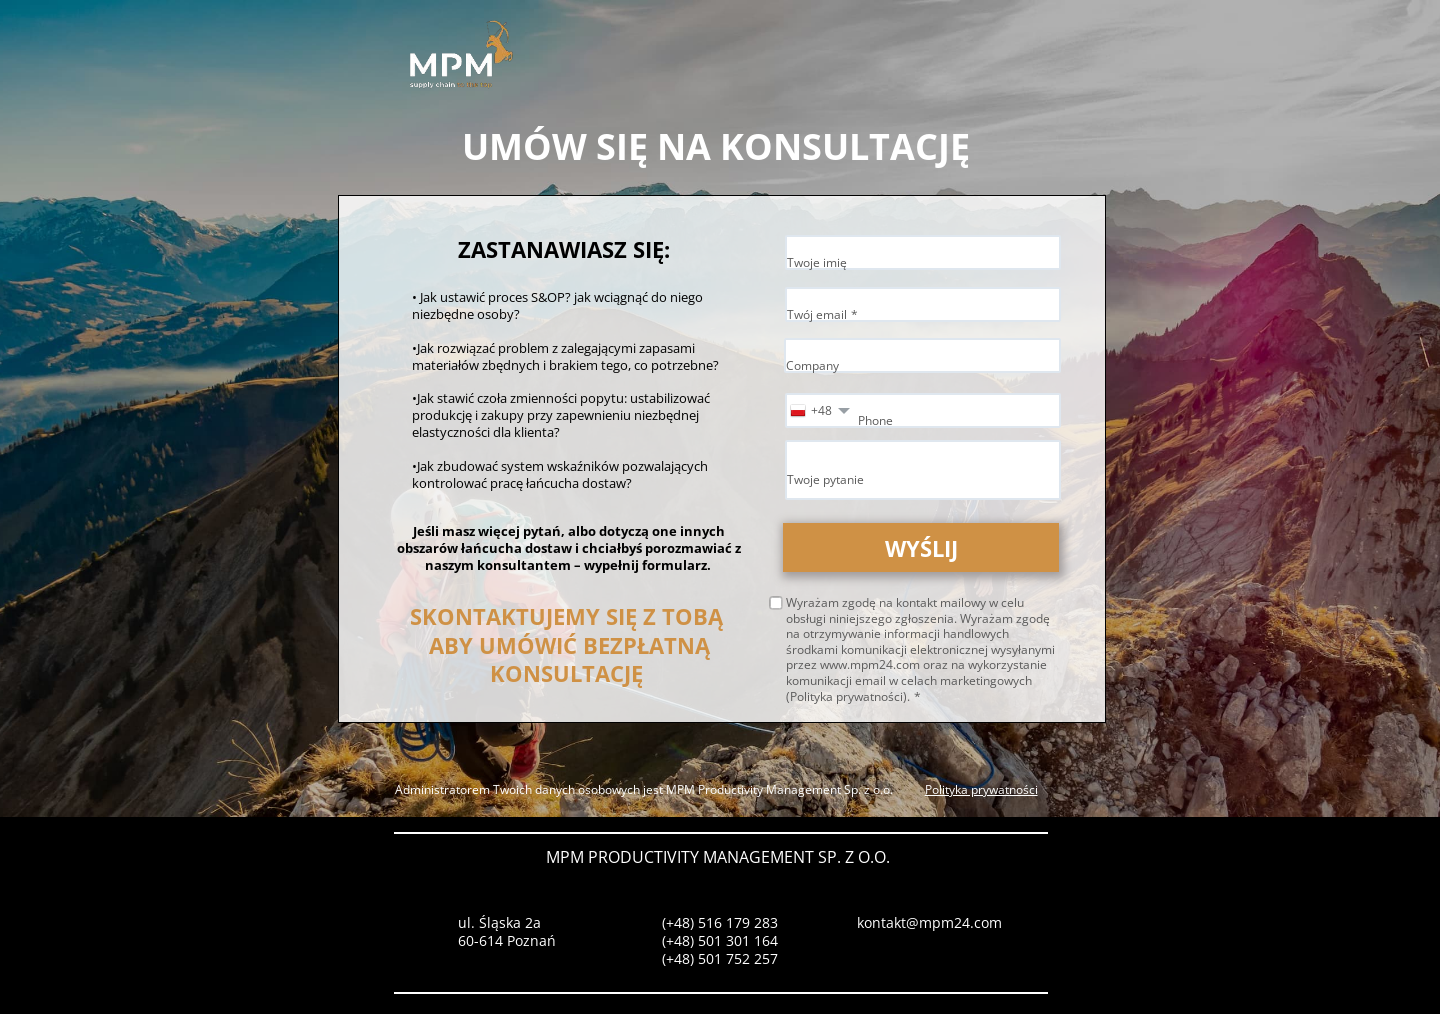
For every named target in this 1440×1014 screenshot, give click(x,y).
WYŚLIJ (921, 548)
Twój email (817, 314)
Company (812, 365)
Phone (875, 420)
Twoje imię (817, 262)
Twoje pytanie (825, 479)
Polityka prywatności (981, 789)
